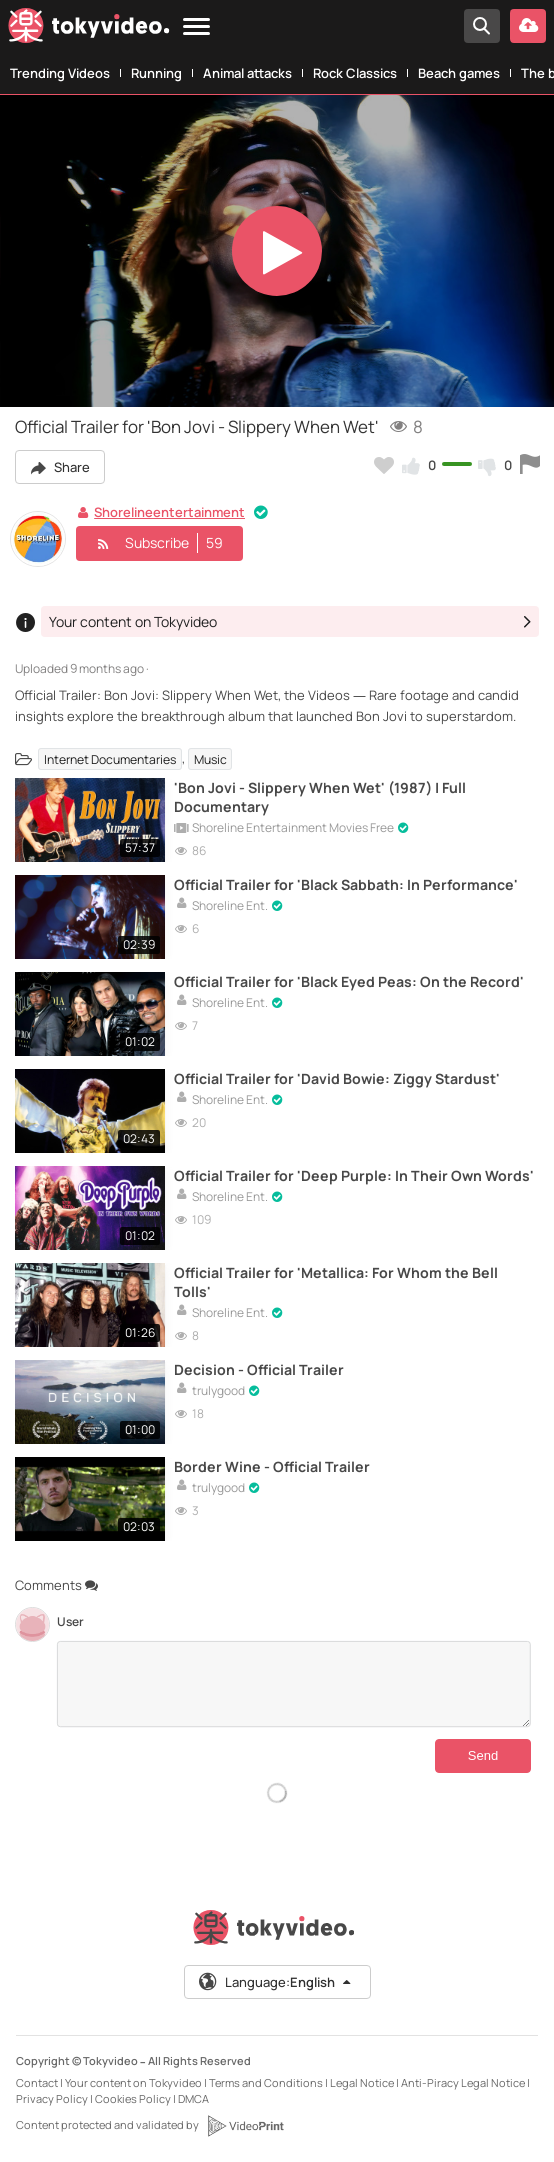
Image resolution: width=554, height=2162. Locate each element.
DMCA (193, 2098)
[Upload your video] (528, 26)
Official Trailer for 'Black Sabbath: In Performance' (346, 884)
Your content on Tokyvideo (133, 2082)
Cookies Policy (133, 2098)
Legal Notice (362, 2082)
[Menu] (196, 27)
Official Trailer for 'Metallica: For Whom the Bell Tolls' (336, 1282)
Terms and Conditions (266, 2082)
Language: (276, 1982)
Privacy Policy (52, 2098)
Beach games (459, 73)
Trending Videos (60, 73)
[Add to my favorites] (384, 465)
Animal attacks (247, 73)
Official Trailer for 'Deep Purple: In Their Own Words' (354, 1175)
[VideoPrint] (245, 2126)
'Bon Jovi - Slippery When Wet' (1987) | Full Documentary (320, 797)
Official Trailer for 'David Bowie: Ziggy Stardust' (337, 1078)
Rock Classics (355, 73)
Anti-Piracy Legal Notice (463, 2082)
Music (210, 758)
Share (60, 467)
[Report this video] (530, 465)
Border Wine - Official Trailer (272, 1466)
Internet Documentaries (110, 758)
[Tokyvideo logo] (89, 29)
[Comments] (294, 1684)
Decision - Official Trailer (259, 1369)
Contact (37, 2082)
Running (156, 73)
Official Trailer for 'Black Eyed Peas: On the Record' (349, 981)
